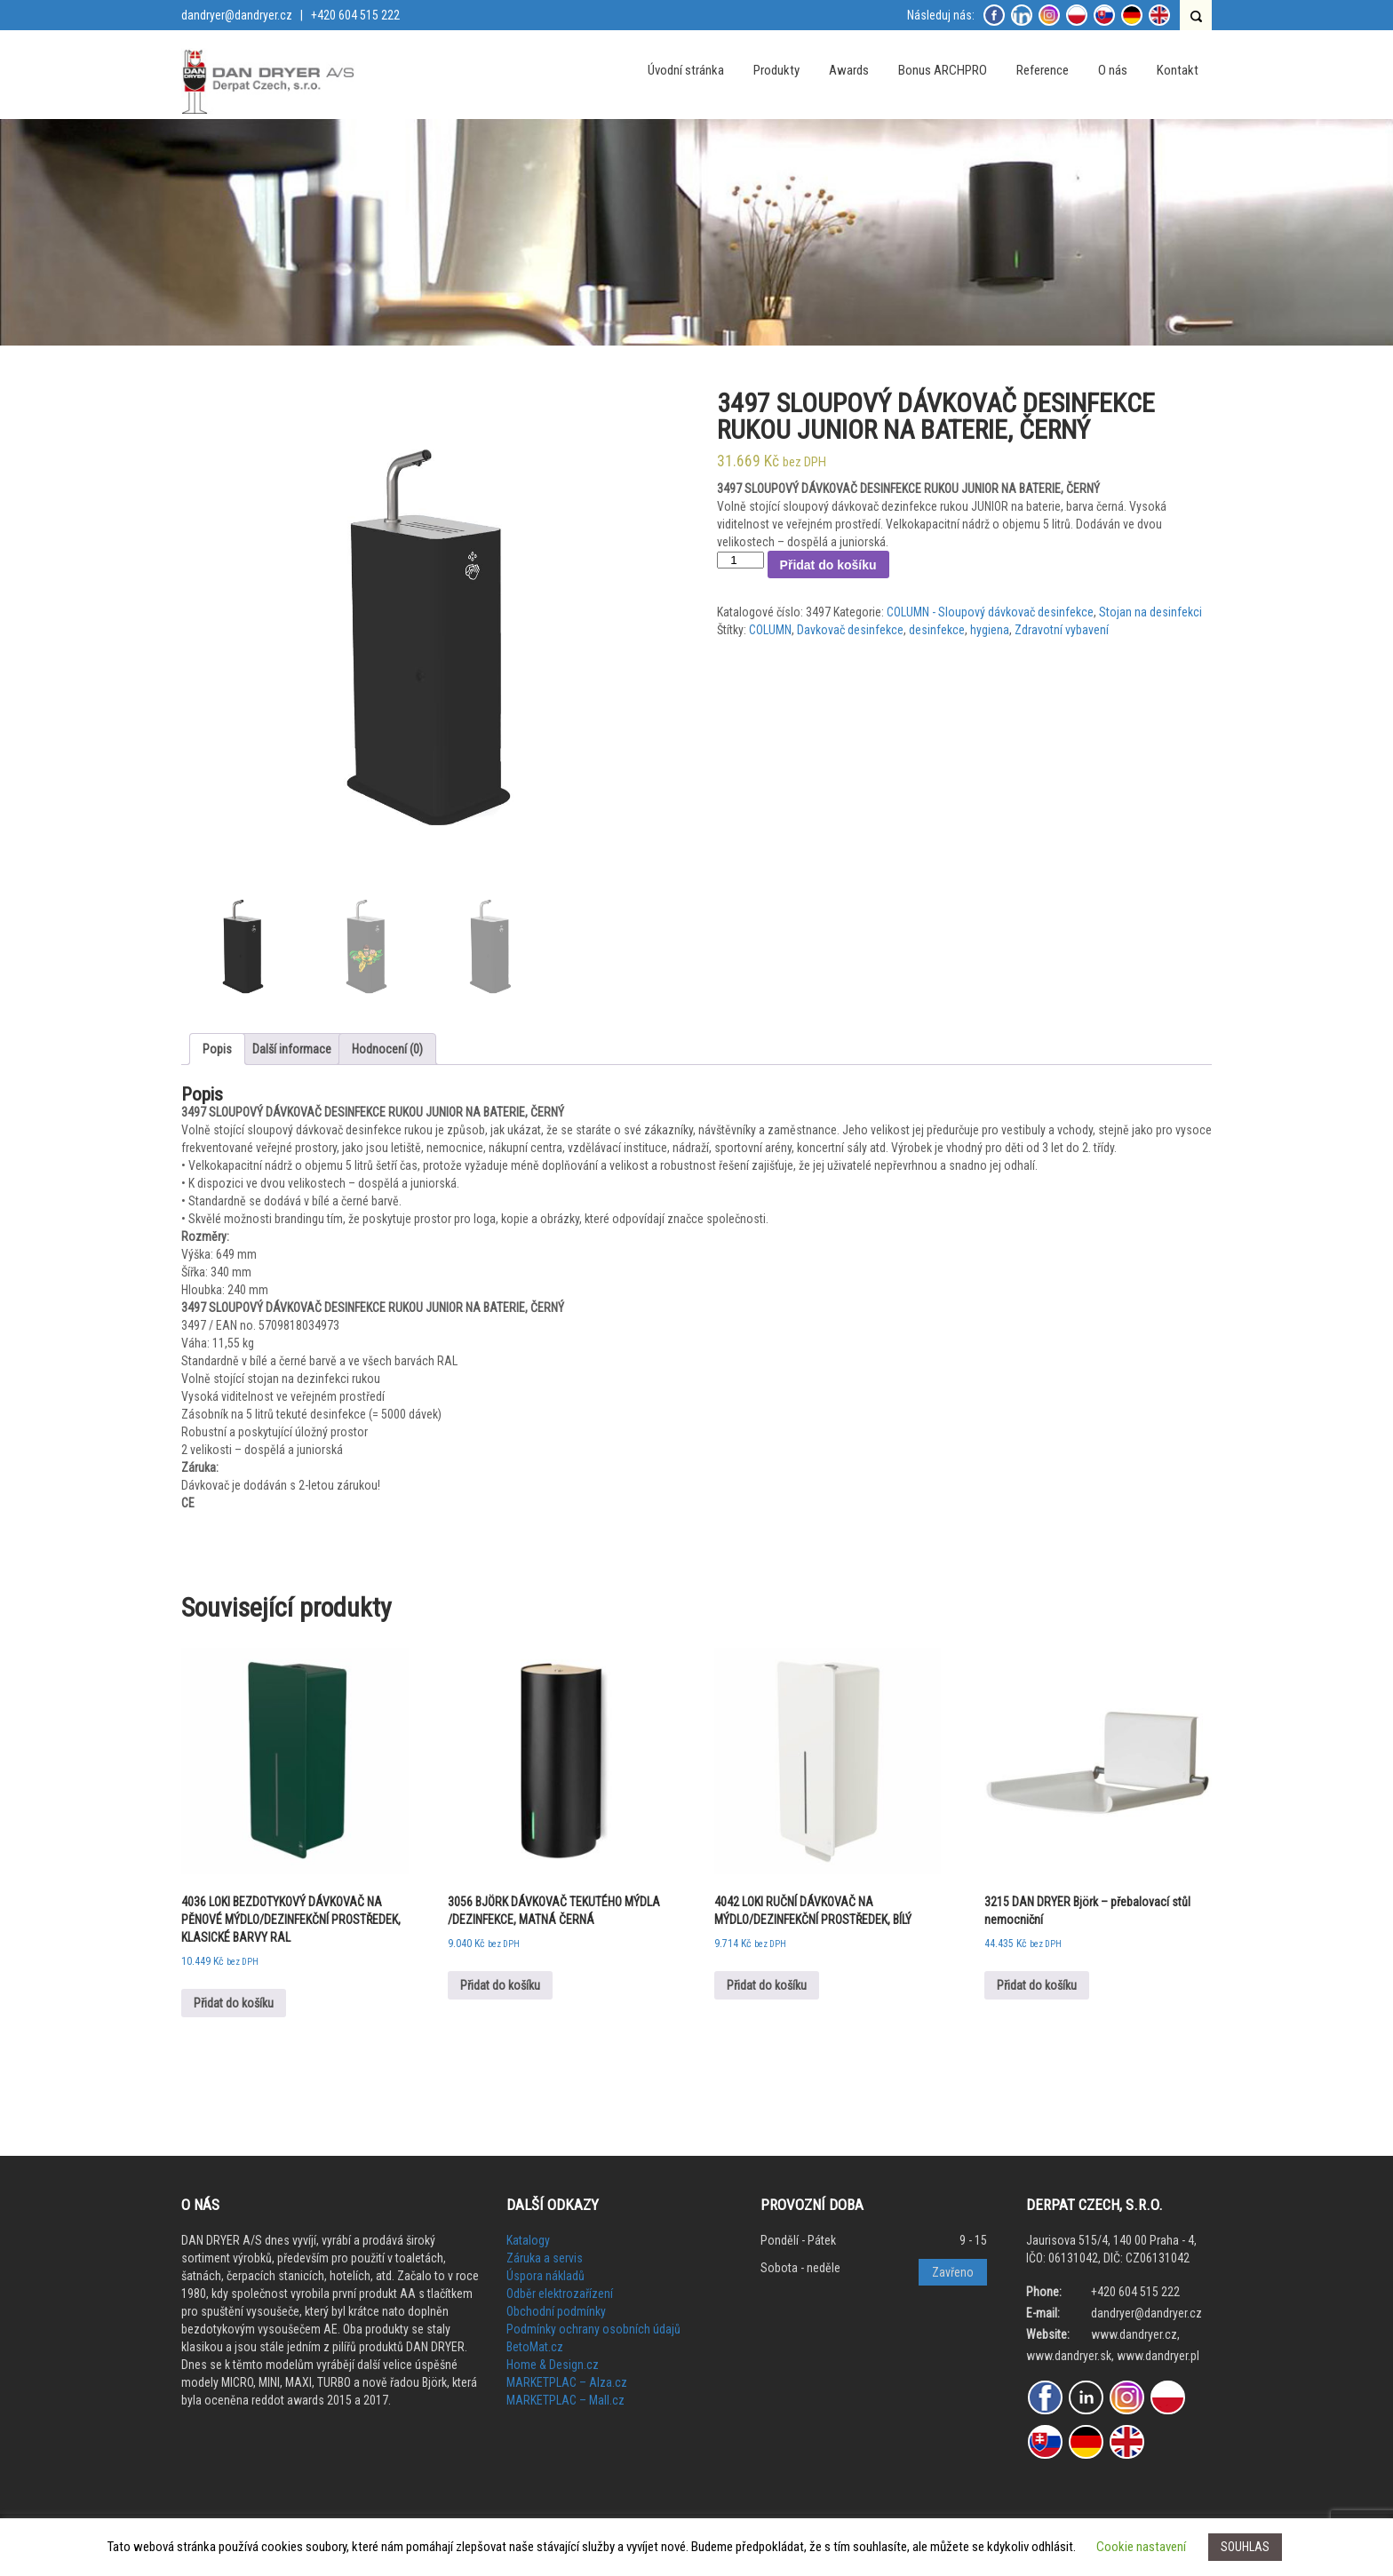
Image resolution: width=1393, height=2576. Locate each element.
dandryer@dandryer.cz (236, 15)
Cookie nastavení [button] (1141, 2547)
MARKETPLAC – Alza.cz (566, 2382)
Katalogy (528, 2240)
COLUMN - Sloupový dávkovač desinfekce (990, 612)
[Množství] (740, 560)
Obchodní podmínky (556, 2311)
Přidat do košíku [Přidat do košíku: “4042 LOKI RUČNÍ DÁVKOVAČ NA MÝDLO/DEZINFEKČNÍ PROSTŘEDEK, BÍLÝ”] (767, 1985)
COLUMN (770, 630)
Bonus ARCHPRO (942, 70)
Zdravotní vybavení (1062, 630)
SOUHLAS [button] (1245, 2547)
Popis (217, 1049)
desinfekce (937, 630)
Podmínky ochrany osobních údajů (593, 2329)
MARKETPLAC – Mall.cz (565, 2400)
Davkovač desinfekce (850, 630)
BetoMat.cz (534, 2347)
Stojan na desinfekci (1150, 612)
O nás (1112, 70)
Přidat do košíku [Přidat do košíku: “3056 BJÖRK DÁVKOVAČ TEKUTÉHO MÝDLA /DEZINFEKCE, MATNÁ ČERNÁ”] (500, 1985)
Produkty (776, 70)
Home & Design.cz (552, 2364)
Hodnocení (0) (387, 1049)
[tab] (217, 1049)
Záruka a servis (544, 2258)
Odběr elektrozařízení (559, 2293)
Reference (1042, 70)
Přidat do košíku (828, 565)
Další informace (291, 1049)
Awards (849, 70)
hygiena (989, 630)
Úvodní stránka (686, 70)
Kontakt (1177, 70)
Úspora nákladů (545, 2276)
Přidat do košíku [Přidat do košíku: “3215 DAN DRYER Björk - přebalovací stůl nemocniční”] (1037, 1985)
